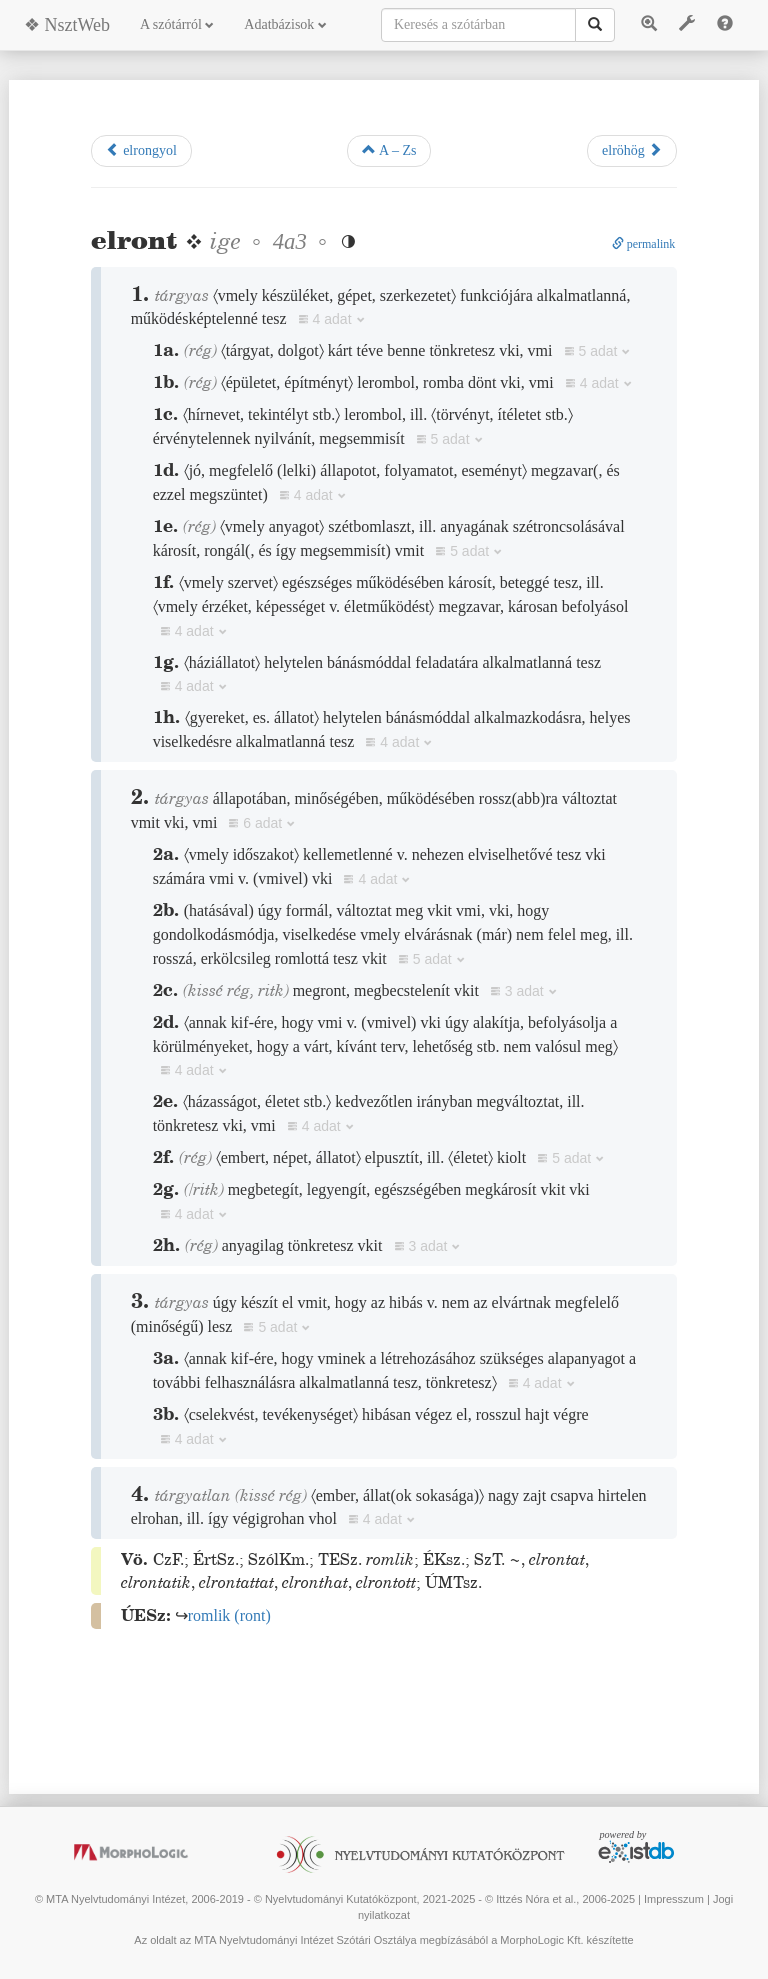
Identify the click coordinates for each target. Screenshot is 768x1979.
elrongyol (141, 150)
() (229, 1615)
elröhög (632, 150)
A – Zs (389, 150)
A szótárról (177, 24)
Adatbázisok (285, 24)
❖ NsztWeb (67, 25)
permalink (644, 244)
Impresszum (674, 1899)
